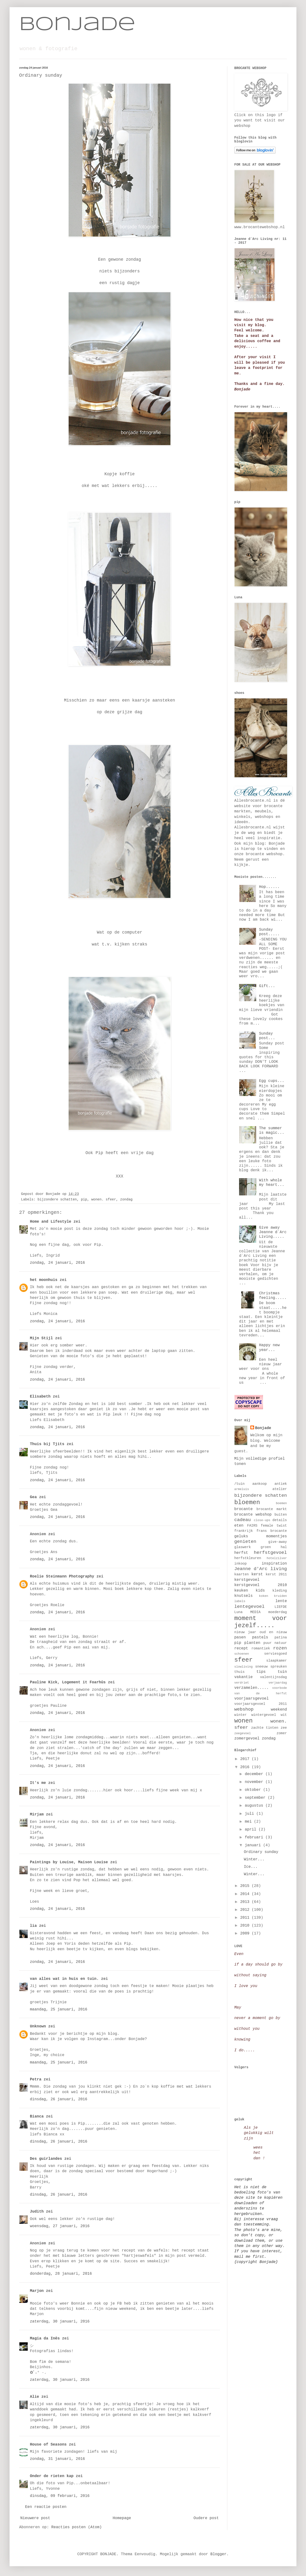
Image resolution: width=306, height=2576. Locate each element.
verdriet (241, 1683)
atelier (280, 1489)
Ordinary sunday (261, 1852)
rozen (280, 1648)
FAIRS (252, 1526)
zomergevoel (247, 1738)
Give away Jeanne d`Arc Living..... (272, 1232)
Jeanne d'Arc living (260, 1569)
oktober (254, 1790)
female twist (274, 1526)
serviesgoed (275, 1654)
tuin (282, 1672)
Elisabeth (40, 1396)
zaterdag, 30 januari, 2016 (60, 2321)
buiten (280, 1515)
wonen (243, 1720)
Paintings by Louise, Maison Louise (69, 1862)
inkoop (240, 1564)
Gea (33, 1497)
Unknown (38, 2026)
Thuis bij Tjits (47, 1444)
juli (250, 1814)
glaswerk (242, 1547)
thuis (239, 1672)
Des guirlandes (46, 2159)
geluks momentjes (260, 1536)
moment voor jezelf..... (260, 1622)
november (255, 1782)
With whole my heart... (271, 1182)
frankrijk (243, 1531)
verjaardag (277, 1683)
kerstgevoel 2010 (260, 1585)
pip (84, 1199)
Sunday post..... (269, 932)
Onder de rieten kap (51, 2476)
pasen (240, 1637)
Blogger (218, 2554)
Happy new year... (269, 1347)
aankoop (259, 1484)
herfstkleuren (247, 1558)
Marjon (37, 2291)
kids (260, 1590)
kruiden (280, 1596)
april (252, 1829)
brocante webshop (253, 1514)
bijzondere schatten (57, 1199)
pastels (260, 1637)
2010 (246, 1925)
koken (263, 1596)
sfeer (243, 1660)
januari (254, 1845)
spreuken (278, 1667)
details (280, 1520)
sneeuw (261, 1667)
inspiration (274, 1563)
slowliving (243, 1667)
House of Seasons (48, 2444)
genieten (245, 1541)
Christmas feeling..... (272, 1295)
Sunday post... (267, 1035)
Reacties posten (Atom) (76, 2527)
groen (266, 1547)
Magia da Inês (45, 2338)
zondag (126, 1199)
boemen (281, 1503)
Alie (34, 2397)
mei (249, 1822)
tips (261, 1672)
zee (284, 1728)
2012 (246, 1910)
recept (241, 1648)
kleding (280, 1591)
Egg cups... (271, 1081)
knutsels (243, 1596)
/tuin (239, 1484)
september (256, 1798)
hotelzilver (277, 1558)
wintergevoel (263, 1715)
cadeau (242, 1520)
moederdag (277, 1612)
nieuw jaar (245, 1632)
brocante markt (272, 1509)
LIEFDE (280, 1607)
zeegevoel (242, 1733)
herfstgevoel (270, 1552)
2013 (246, 1902)
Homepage (122, 2518)
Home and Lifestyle (50, 1222)
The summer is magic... (271, 1130)
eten (238, 1525)
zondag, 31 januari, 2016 (57, 2459)
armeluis (241, 1489)
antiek (280, 1484)
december (255, 1774)
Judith (37, 2211)
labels (239, 1601)
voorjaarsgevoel (251, 1698)
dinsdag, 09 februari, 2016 (60, 2496)
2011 (246, 1918)
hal (284, 1547)
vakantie (243, 1677)
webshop (244, 1709)
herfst (241, 1553)
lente (281, 1601)
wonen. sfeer (103, 1199)
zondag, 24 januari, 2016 (57, 1263)
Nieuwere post (35, 2518)
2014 (246, 1894)
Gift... (267, 986)
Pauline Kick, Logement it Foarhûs (68, 1682)
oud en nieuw (273, 1632)
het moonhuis (43, 1280)
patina (280, 1637)
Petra (35, 2079)
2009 (246, 1933)
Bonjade (77, 25)
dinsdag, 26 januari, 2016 (58, 2099)
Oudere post (206, 2518)
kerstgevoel (247, 1580)
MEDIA (255, 1612)
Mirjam (37, 1814)
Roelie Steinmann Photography (62, 1576)
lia (33, 1926)
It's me (38, 1783)
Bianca (37, 2116)
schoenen (241, 1654)
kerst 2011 (276, 1574)
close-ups (262, 1520)
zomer (282, 1733)
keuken (241, 1590)
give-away (277, 1542)
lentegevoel (249, 1606)
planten (252, 1643)
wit (284, 1715)
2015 (246, 1886)
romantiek (260, 1648)
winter (240, 1715)
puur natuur (275, 1643)
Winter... (254, 1859)
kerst (257, 1574)
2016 (246, 1767)
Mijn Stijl (41, 1338)
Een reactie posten (45, 2507)
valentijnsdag (273, 1677)
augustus (255, 1806)
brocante (243, 1509)
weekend (279, 1709)
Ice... (251, 1867)
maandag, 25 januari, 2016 (58, 2009)
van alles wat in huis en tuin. (64, 1979)
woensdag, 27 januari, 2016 (60, 2226)
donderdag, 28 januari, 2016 (61, 2274)
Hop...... (269, 887)
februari (255, 1837)
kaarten (241, 1574)
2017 (246, 1759)
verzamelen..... (251, 1688)
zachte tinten (264, 1728)
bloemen (247, 1502)
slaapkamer (276, 1661)
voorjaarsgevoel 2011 (260, 1704)
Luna (238, 1612)
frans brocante (272, 1531)
